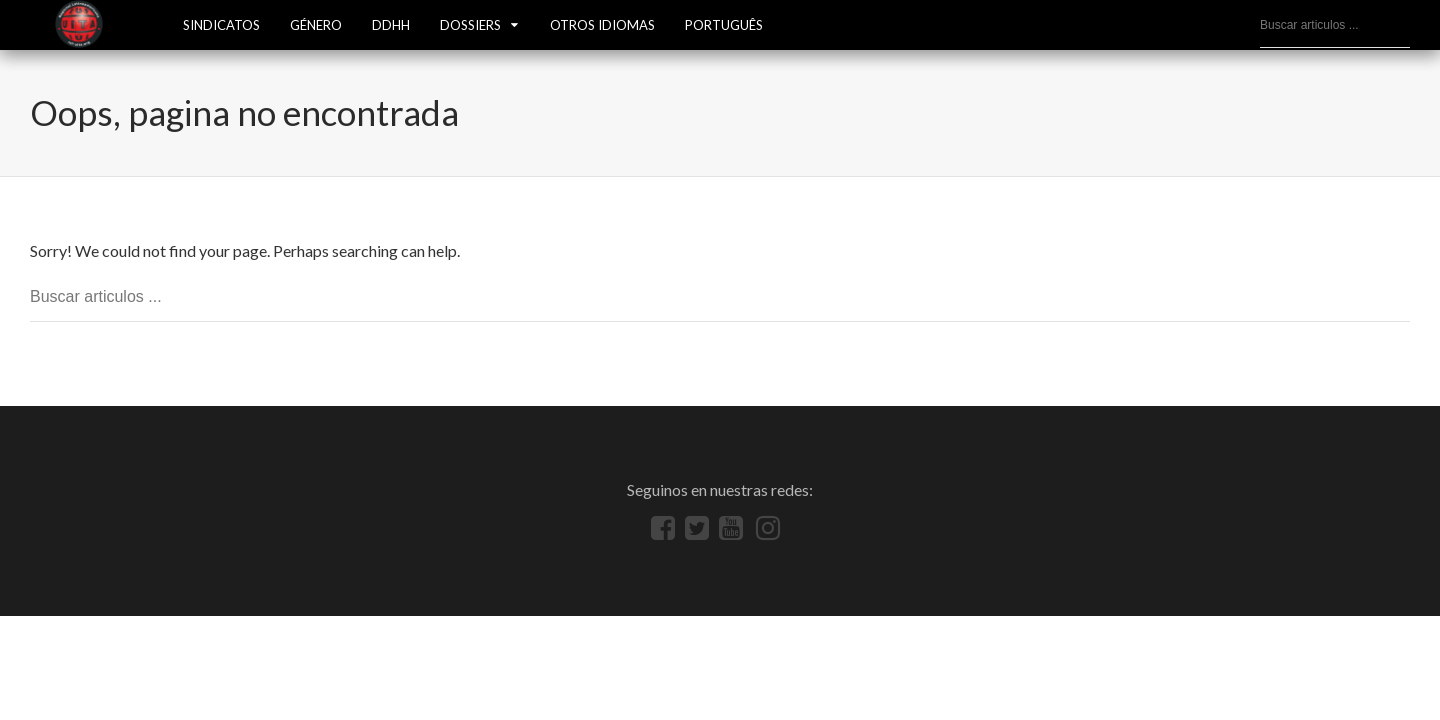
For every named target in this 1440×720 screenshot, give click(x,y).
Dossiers (470, 25)
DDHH (391, 25)
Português (724, 25)
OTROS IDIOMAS (602, 25)
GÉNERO (316, 25)
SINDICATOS (221, 25)
